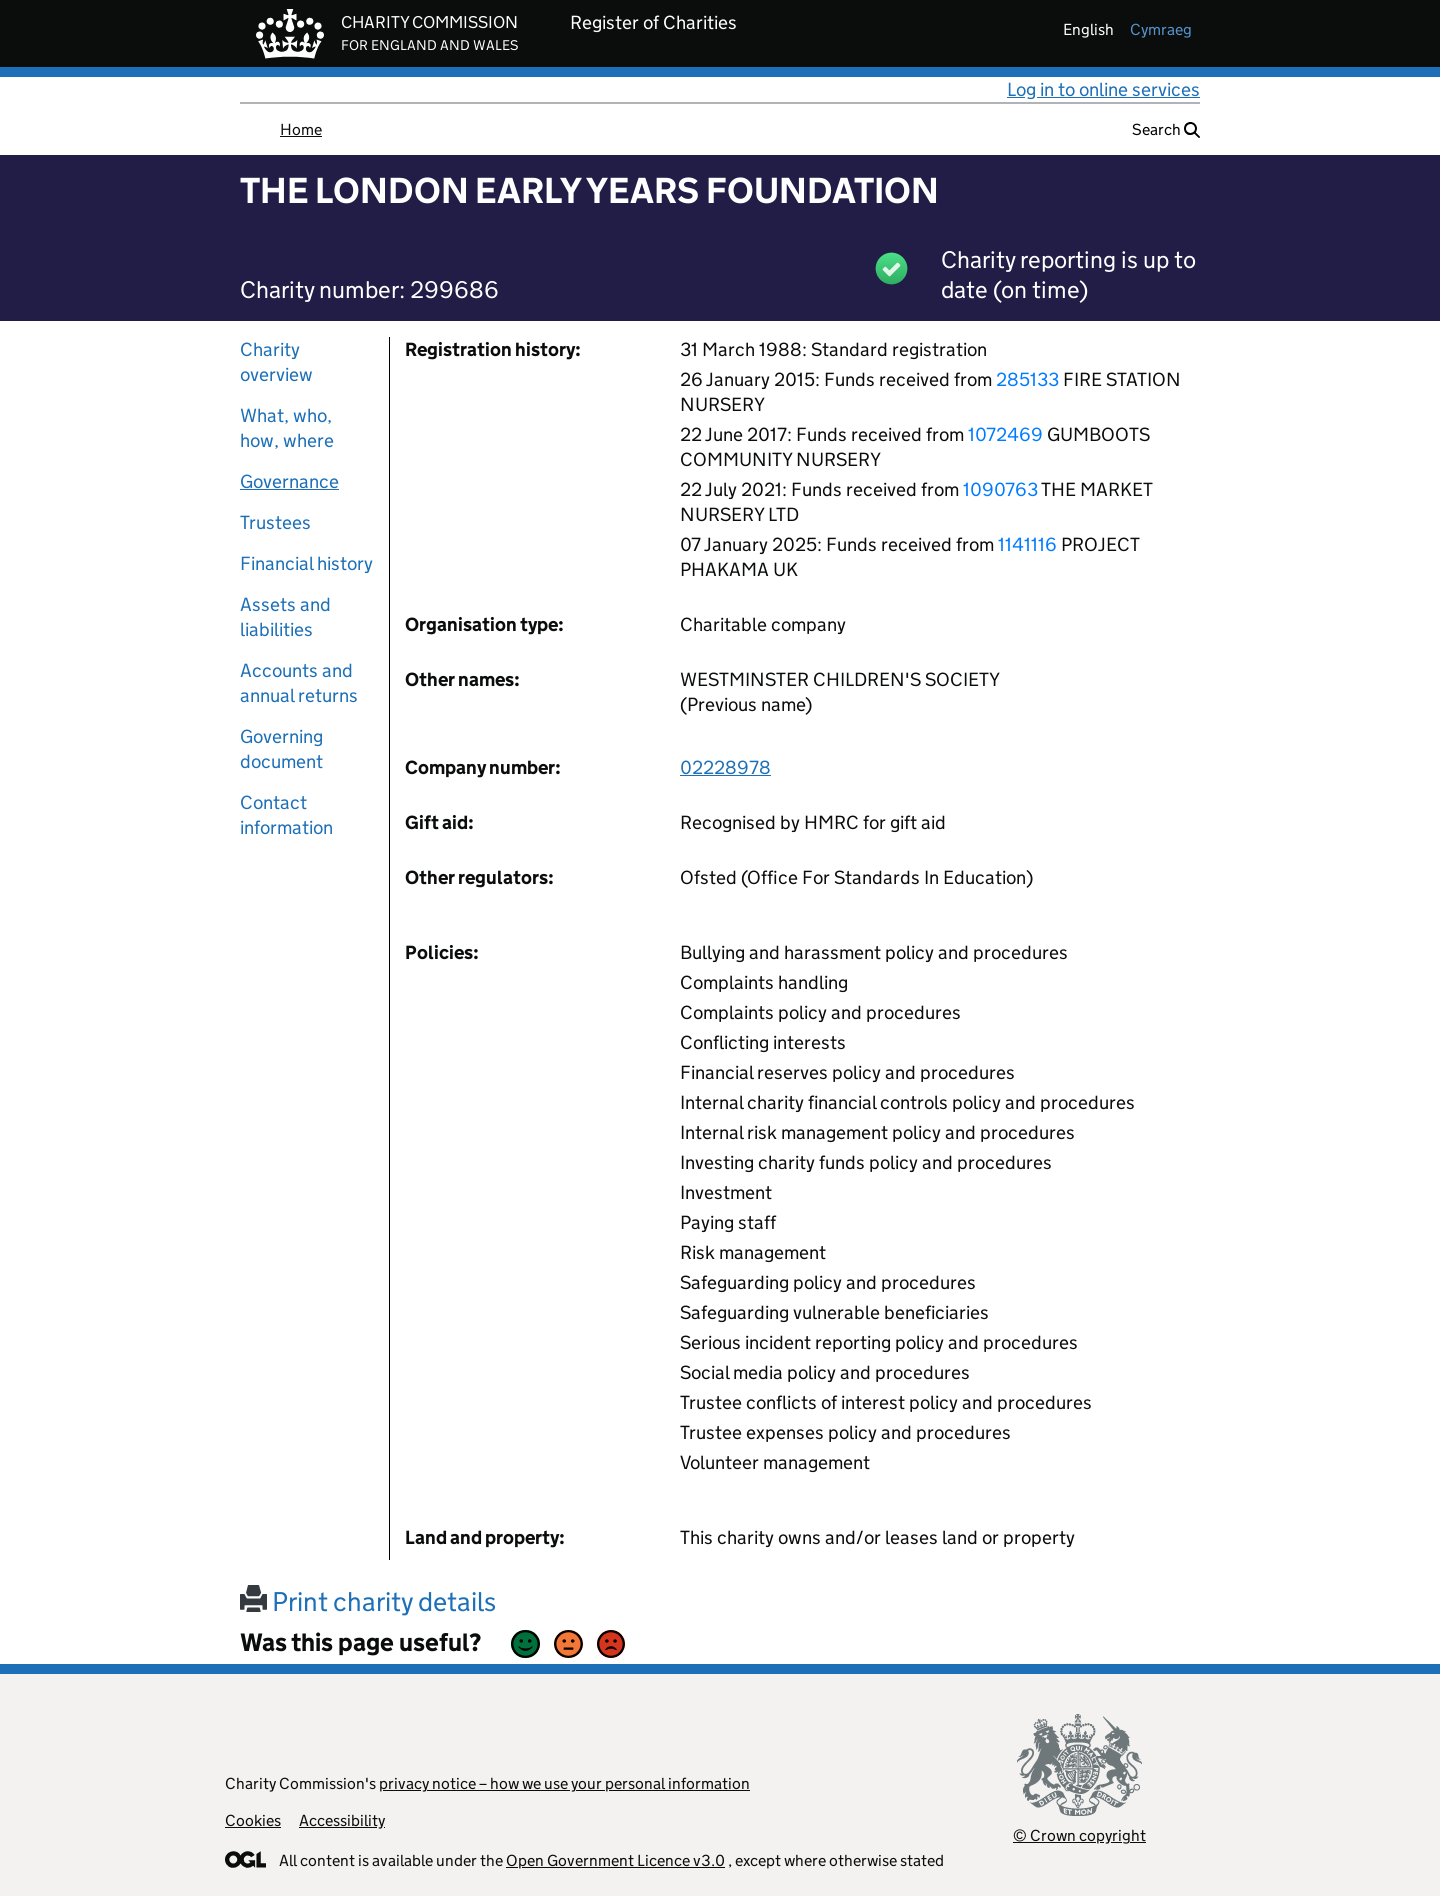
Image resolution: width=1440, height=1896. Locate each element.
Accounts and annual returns (299, 683)
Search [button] (1166, 129)
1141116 (1027, 544)
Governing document (281, 749)
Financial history (306, 563)
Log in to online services (1103, 89)
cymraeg (1161, 29)
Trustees (275, 522)
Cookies (253, 1820)
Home (301, 129)
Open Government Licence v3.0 (615, 1860)
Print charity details (368, 1601)
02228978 (725, 767)
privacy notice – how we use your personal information (564, 1783)
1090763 (1000, 489)
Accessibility (342, 1820)
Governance (289, 481)
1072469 (1005, 434)
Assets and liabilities (285, 617)
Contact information (286, 815)
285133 (1027, 379)
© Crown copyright (1079, 1835)
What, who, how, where (287, 428)
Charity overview (276, 362)
